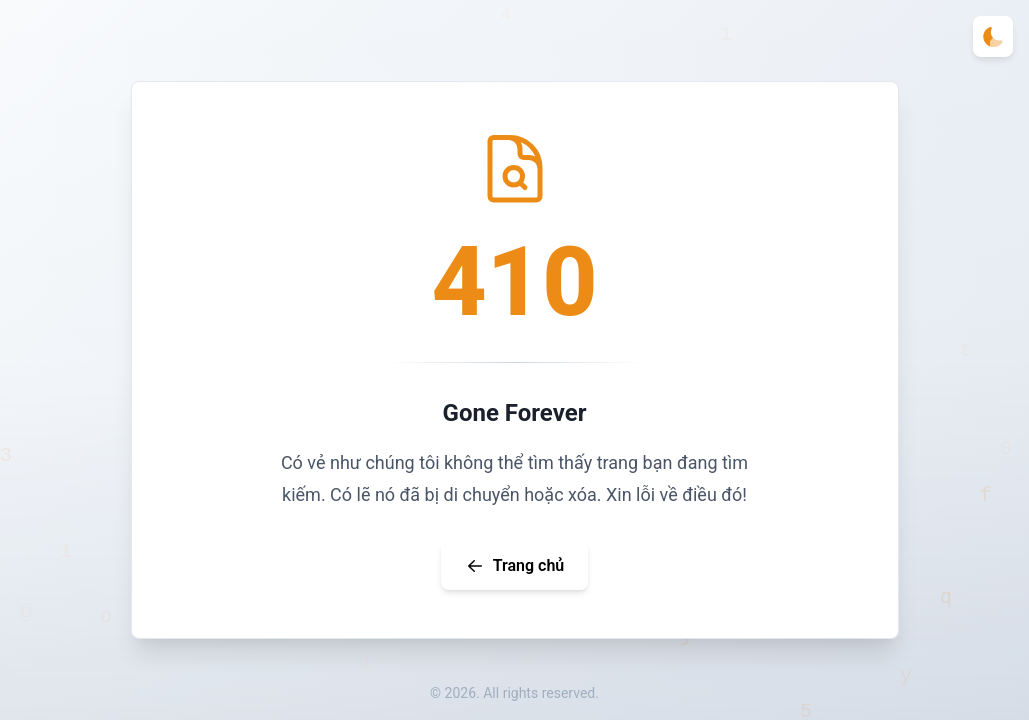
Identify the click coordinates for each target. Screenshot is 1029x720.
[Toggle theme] (993, 36)
